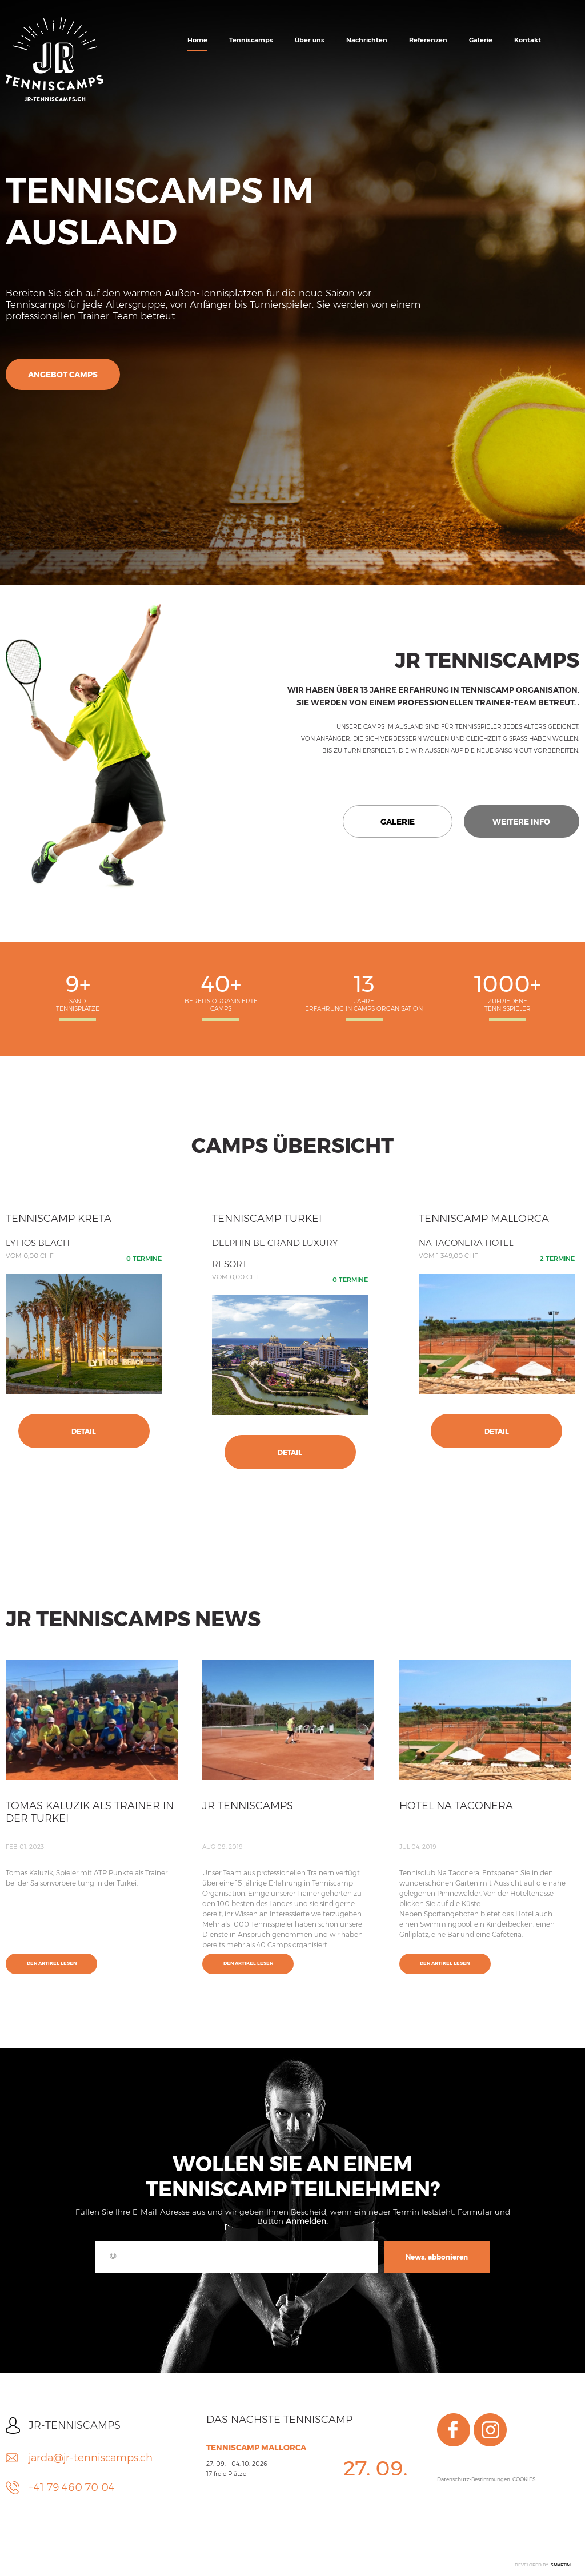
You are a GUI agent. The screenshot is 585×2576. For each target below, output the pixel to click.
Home (197, 40)
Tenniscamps (251, 40)
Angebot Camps (63, 374)
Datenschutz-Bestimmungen (473, 2479)
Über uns (309, 40)
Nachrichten (366, 40)
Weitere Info (521, 821)
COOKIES (524, 2479)
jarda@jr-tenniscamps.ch (91, 2458)
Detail (83, 1431)
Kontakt (527, 40)
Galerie (480, 40)
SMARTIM (561, 2564)
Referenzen (428, 40)
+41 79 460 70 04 (72, 2487)
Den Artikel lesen (52, 1963)
